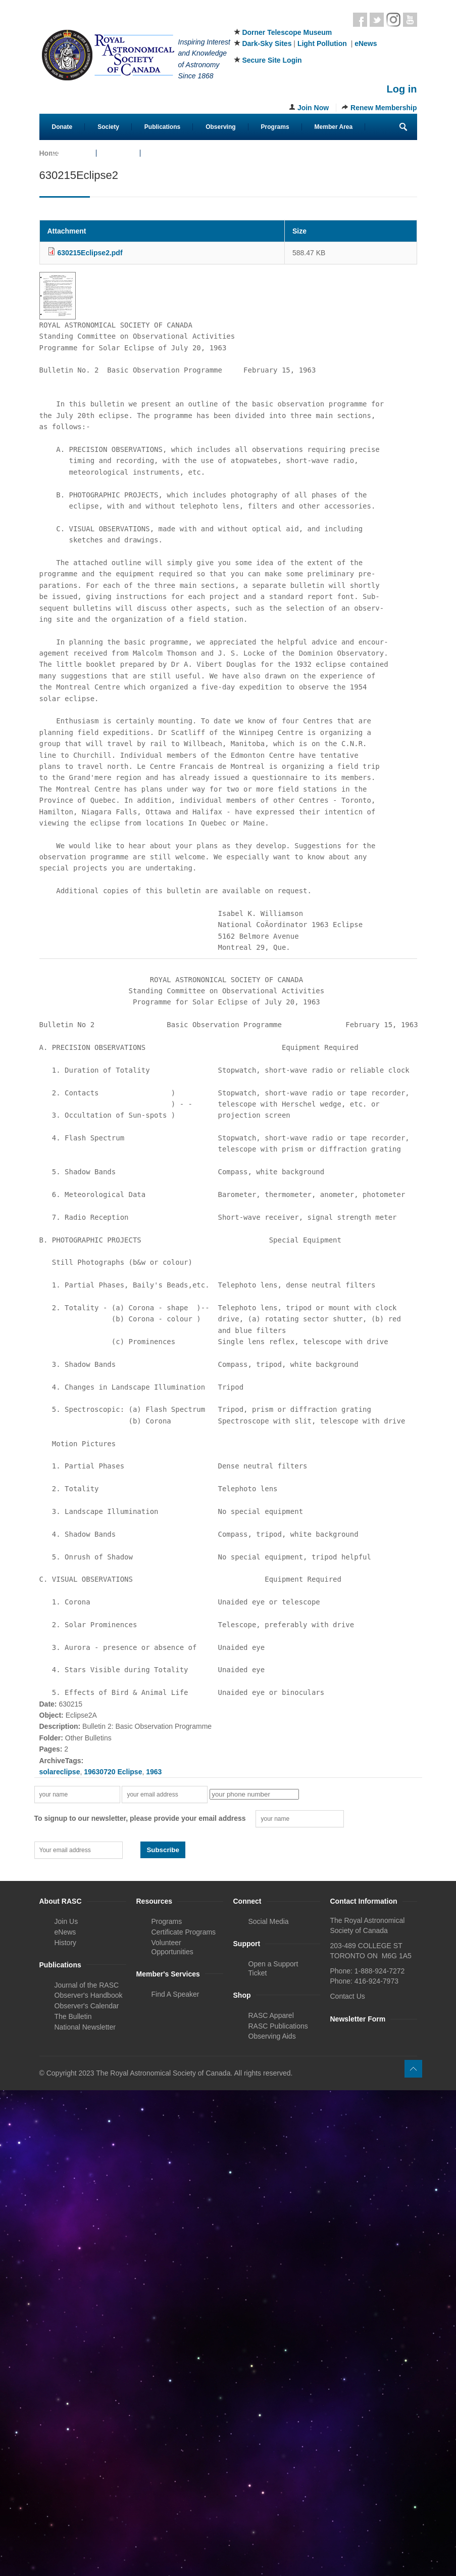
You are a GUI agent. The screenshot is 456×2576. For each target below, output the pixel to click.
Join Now (313, 108)
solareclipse (59, 1772)
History (66, 1943)
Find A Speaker (175, 1994)
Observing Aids (272, 2036)
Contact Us (68, 153)
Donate (62, 126)
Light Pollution (322, 43)
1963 (154, 1772)
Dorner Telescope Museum (287, 32)
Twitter (377, 20)
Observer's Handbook (89, 1995)
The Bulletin (73, 2016)
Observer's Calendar (87, 2006)
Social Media (268, 1921)
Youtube (410, 20)
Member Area (334, 126)
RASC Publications (278, 2026)
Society (108, 126)
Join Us (66, 1921)
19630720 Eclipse (113, 1772)
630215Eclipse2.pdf (89, 253)
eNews (365, 43)
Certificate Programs (183, 1932)
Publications (162, 126)
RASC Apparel (271, 2015)
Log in (402, 89)
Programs (275, 126)
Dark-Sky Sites (266, 43)
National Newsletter (85, 2027)
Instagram (393, 20)
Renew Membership (383, 108)
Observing (220, 126)
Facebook (360, 20)
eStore (118, 153)
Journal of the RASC (87, 1985)
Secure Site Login (271, 60)
